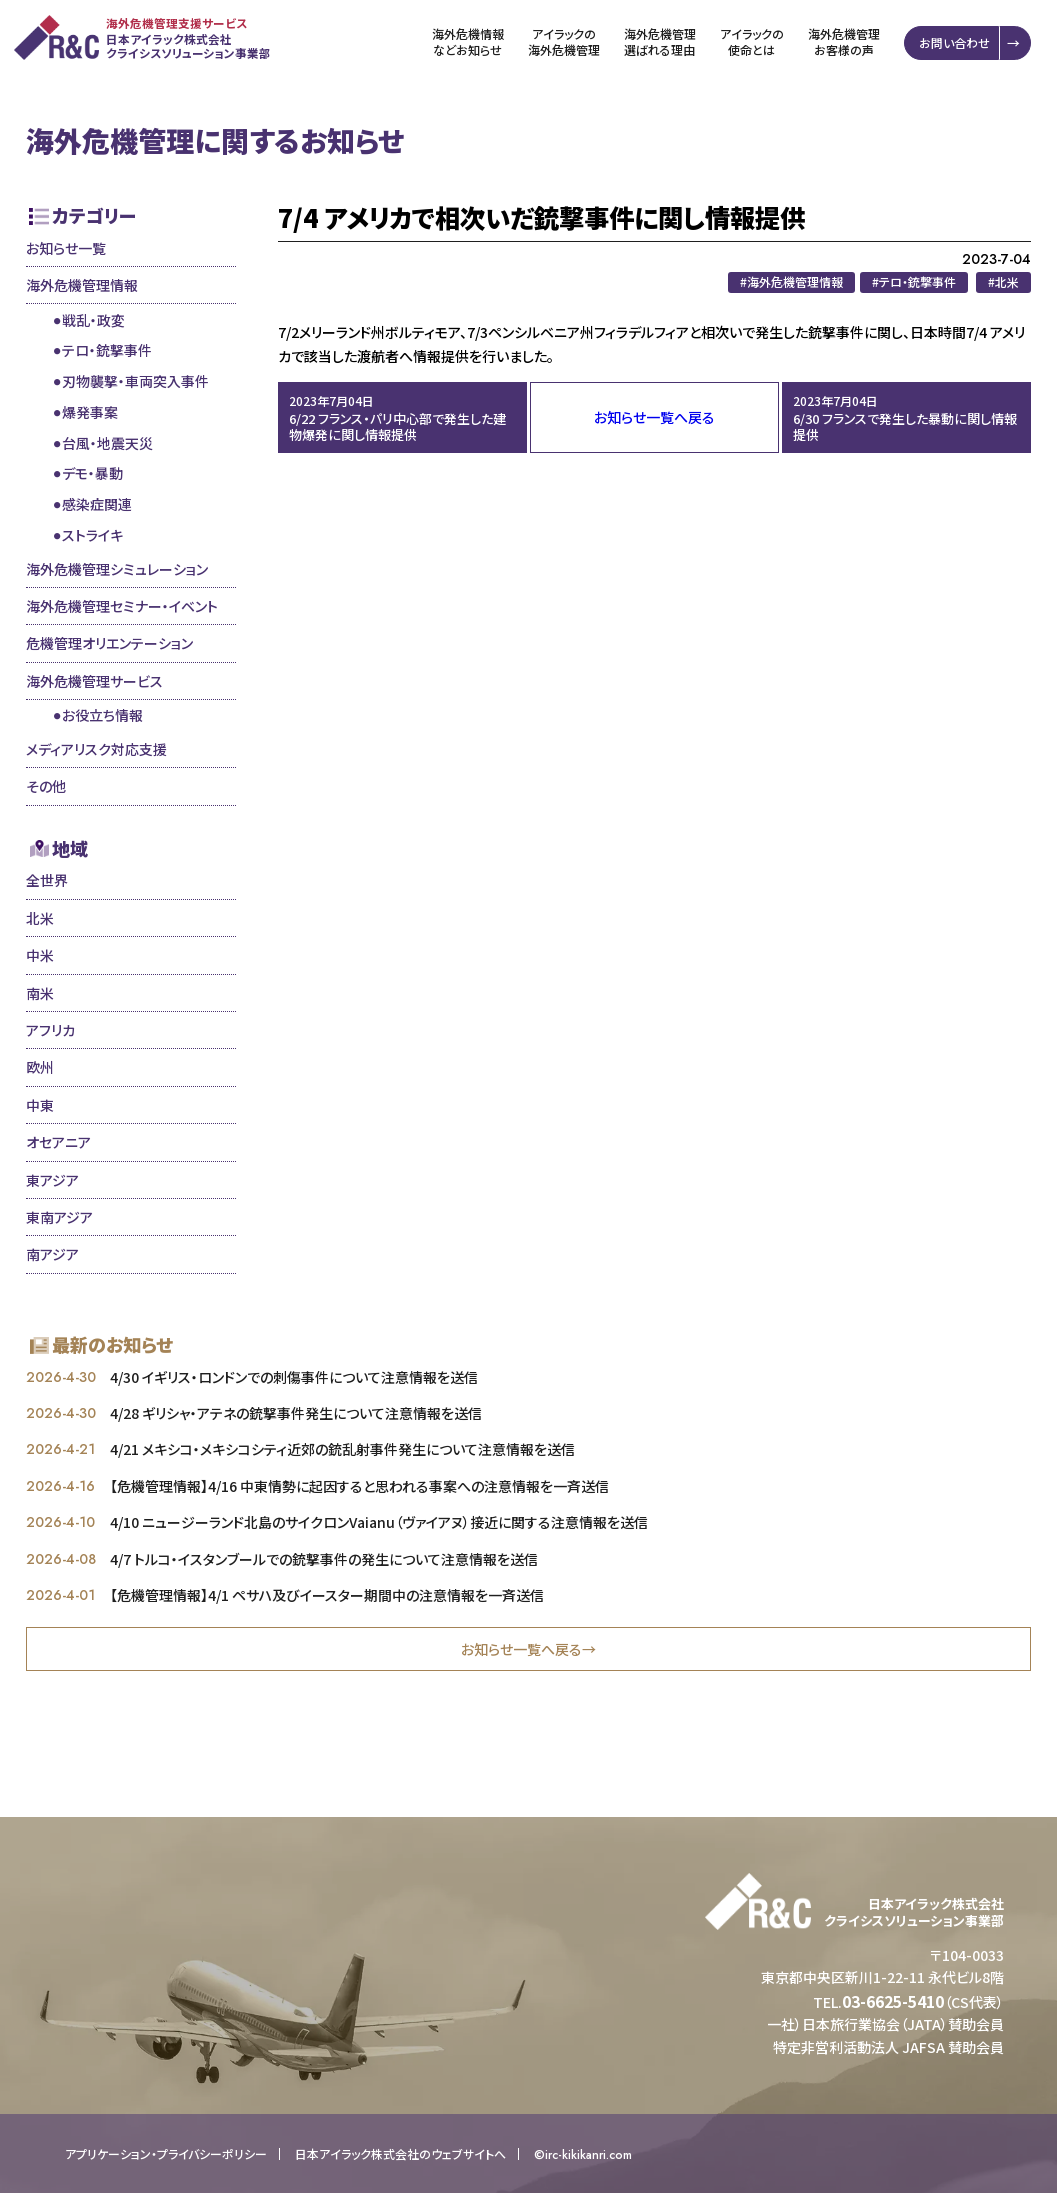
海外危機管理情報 (82, 285)
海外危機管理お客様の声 (846, 42)
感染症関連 (97, 504)
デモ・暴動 (92, 473)
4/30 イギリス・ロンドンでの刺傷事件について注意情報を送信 (294, 1377)
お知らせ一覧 (66, 248)
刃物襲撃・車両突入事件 (135, 381)
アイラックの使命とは (754, 42)
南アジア (52, 1254)
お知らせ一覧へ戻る (654, 417)
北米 (40, 918)
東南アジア (59, 1217)
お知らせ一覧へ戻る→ (528, 1649)
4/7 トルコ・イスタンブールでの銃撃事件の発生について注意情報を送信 (324, 1559)
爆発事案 (90, 412)
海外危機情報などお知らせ (470, 42)
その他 (46, 786)
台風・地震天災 (107, 443)
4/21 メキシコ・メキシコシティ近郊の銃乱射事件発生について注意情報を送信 (342, 1449)
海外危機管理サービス (94, 681)
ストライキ (92, 535)
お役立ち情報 (102, 715)
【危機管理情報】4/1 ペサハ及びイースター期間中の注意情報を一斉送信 (327, 1595)
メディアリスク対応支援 (96, 749)
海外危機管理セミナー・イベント (122, 606)
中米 (40, 955)
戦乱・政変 (93, 320)
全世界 (47, 880)
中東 (40, 1105)
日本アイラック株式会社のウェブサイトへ (400, 2154)
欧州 (40, 1067)
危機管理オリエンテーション (109, 643)
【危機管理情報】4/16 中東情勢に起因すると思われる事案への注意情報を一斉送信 (359, 1486)
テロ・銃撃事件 (107, 350)
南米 (40, 993)
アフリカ (50, 1030)
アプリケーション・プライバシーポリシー (166, 2154)
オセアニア (58, 1142)
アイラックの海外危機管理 (566, 42)
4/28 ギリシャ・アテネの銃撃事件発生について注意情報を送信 (296, 1413)
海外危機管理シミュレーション (117, 569)
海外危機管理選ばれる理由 (662, 42)
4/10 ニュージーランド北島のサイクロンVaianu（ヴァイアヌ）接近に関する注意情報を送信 (379, 1522)
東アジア (52, 1180)
